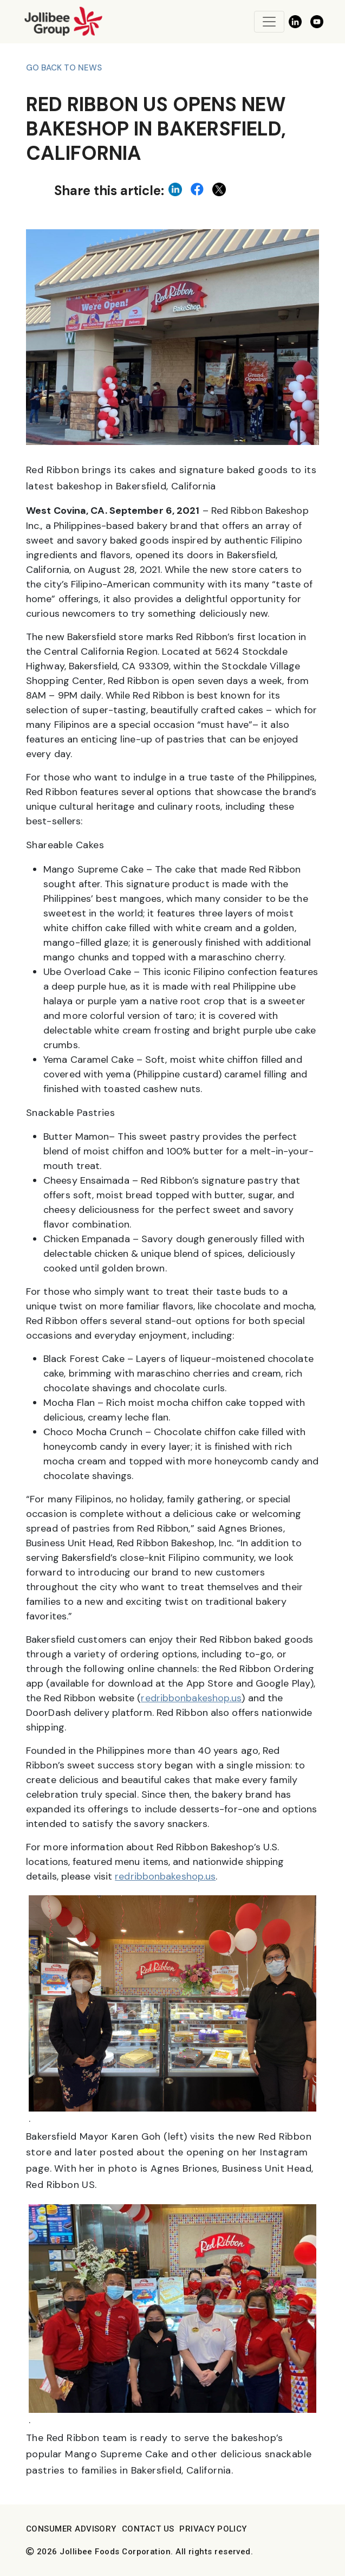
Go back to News (64, 67)
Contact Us (148, 2529)
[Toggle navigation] (269, 22)
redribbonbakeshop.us (191, 1698)
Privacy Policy (212, 2529)
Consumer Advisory (71, 2529)
